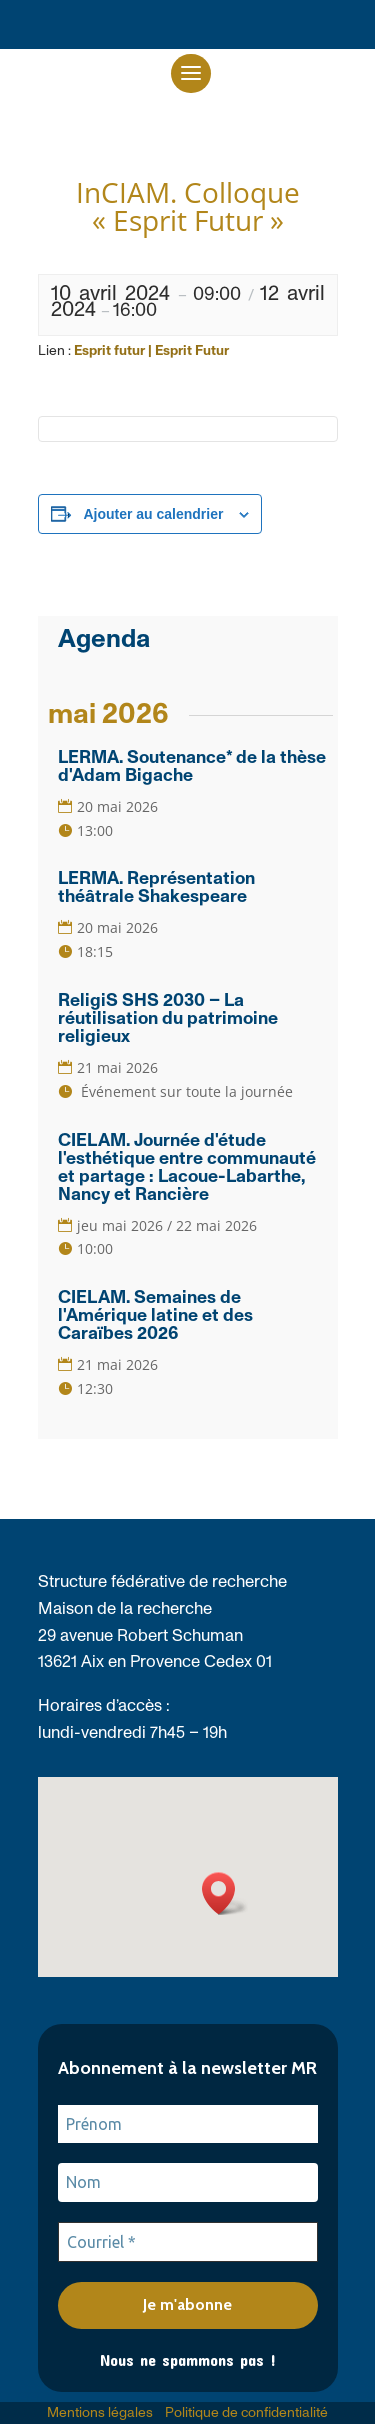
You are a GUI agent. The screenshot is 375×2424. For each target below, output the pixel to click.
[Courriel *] (188, 2242)
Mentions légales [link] (100, 2413)
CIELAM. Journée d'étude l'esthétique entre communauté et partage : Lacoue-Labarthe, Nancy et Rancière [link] (187, 1168)
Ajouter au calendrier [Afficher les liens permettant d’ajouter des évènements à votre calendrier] (153, 514)
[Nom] (188, 2182)
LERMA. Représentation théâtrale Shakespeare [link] (156, 888)
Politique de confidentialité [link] (246, 2413)
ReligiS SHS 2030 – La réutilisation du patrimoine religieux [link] (168, 1019)
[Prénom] (188, 2124)
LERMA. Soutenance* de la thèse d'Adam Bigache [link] (192, 767)
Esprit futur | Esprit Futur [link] (151, 351)
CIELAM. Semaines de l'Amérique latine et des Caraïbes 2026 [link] (155, 1316)
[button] (191, 73)
